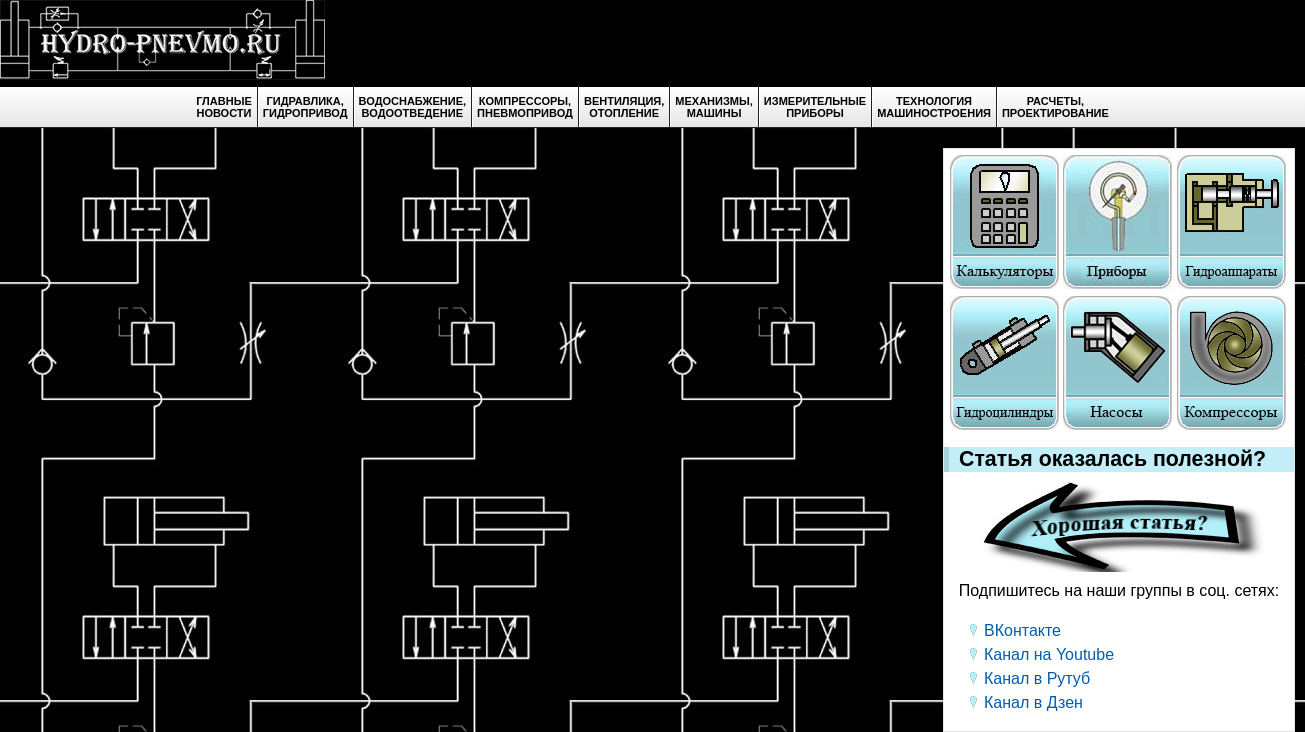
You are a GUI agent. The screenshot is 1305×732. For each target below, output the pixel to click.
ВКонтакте (1022, 630)
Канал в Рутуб (1037, 678)
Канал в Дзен (1033, 702)
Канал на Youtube (1049, 654)
